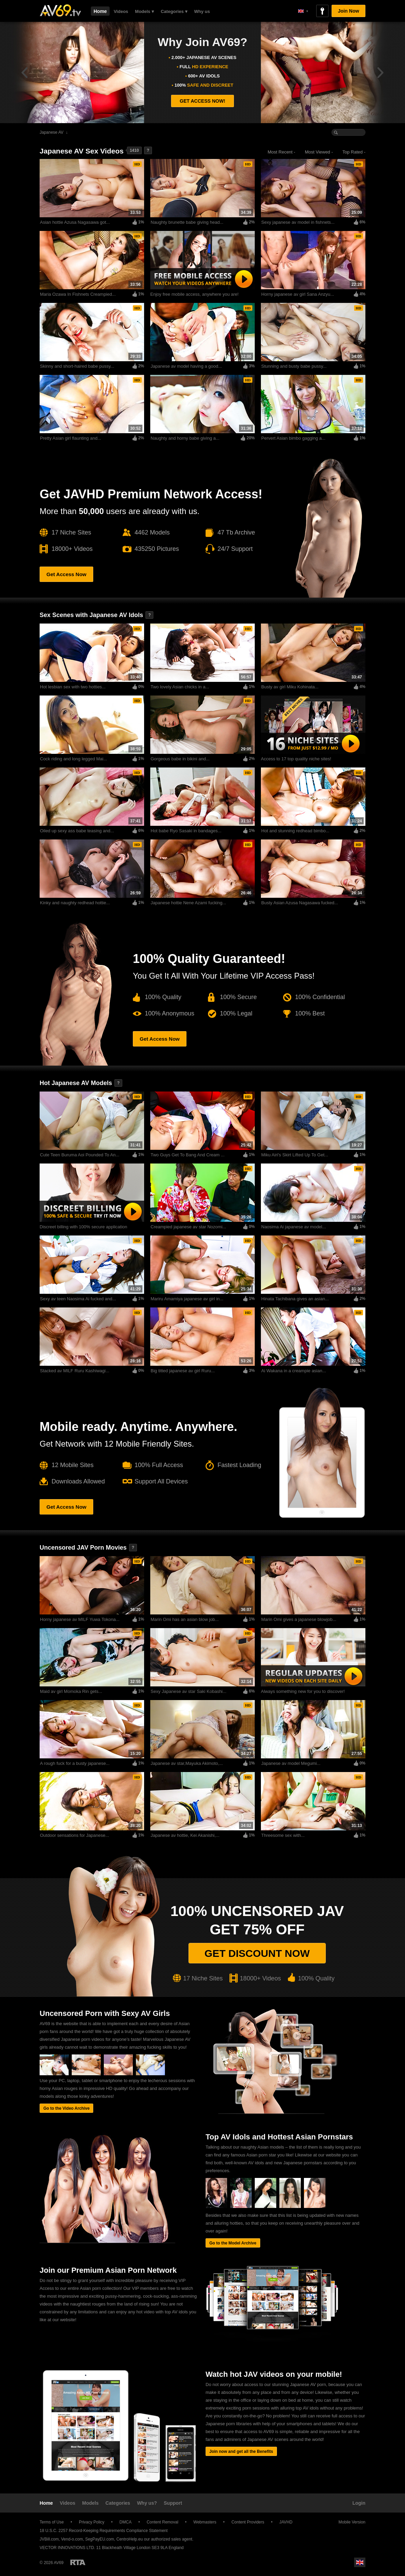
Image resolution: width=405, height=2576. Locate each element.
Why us (202, 11)
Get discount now (257, 1953)
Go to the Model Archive (232, 2243)
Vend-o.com (72, 2539)
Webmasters (204, 2522)
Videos (121, 11)
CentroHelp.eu (129, 2539)
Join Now (348, 11)
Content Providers (248, 2522)
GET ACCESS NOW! (202, 101)
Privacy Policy (91, 2522)
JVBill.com (49, 2539)
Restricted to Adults (77, 2562)
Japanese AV (52, 132)
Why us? (147, 2503)
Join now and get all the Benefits (241, 2451)
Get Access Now (66, 574)
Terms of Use (52, 2522)
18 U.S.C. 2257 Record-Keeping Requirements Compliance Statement (104, 2530)
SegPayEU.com (99, 2539)
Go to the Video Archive (66, 2108)
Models (90, 2503)
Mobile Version (348, 2522)
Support (173, 2503)
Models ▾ (144, 11)
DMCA (125, 2522)
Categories (118, 2503)
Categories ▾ (174, 11)
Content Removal (162, 2522)
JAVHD (285, 2522)
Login (358, 2503)
